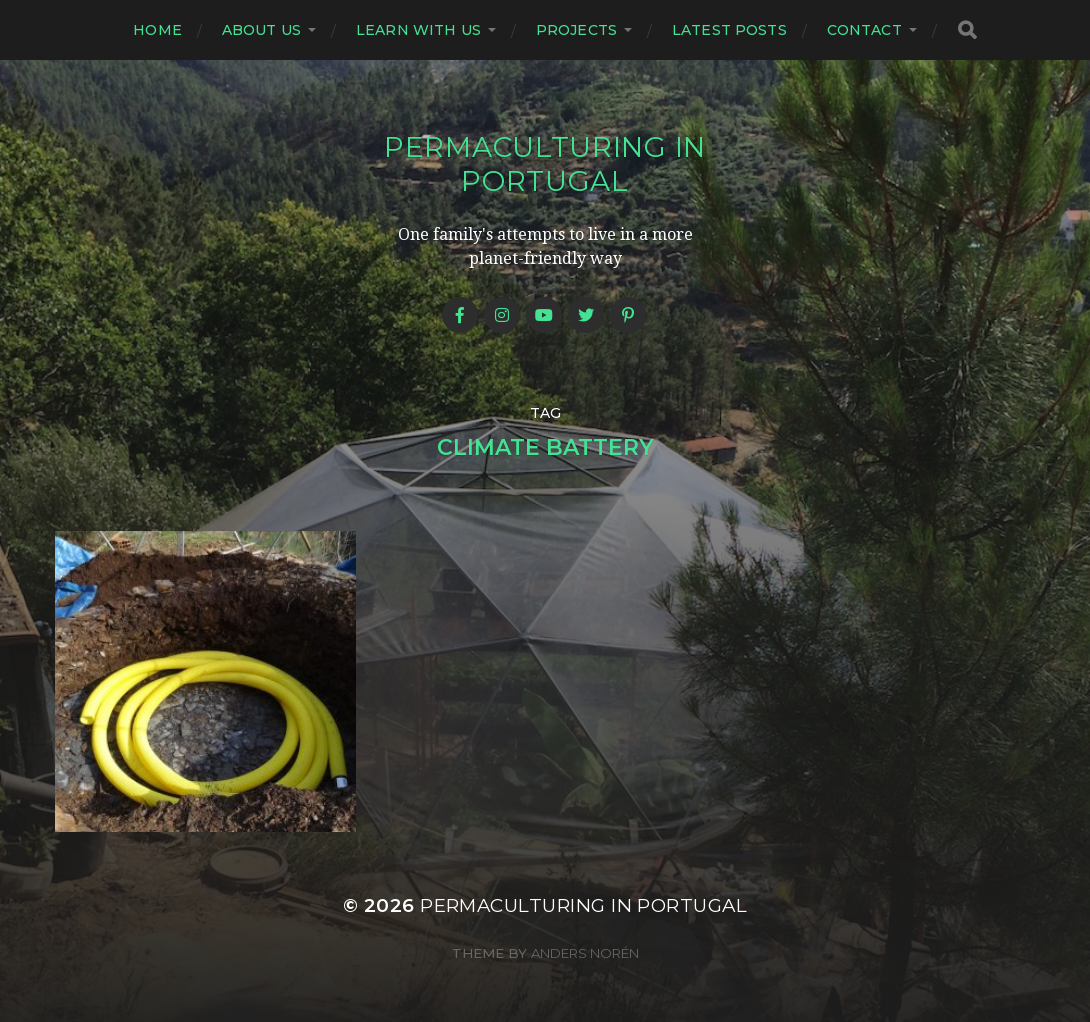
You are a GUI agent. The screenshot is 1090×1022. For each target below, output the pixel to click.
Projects (576, 30)
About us (261, 30)
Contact (864, 30)
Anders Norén (585, 953)
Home (157, 30)
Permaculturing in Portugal (545, 164)
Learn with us (418, 30)
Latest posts (729, 30)
